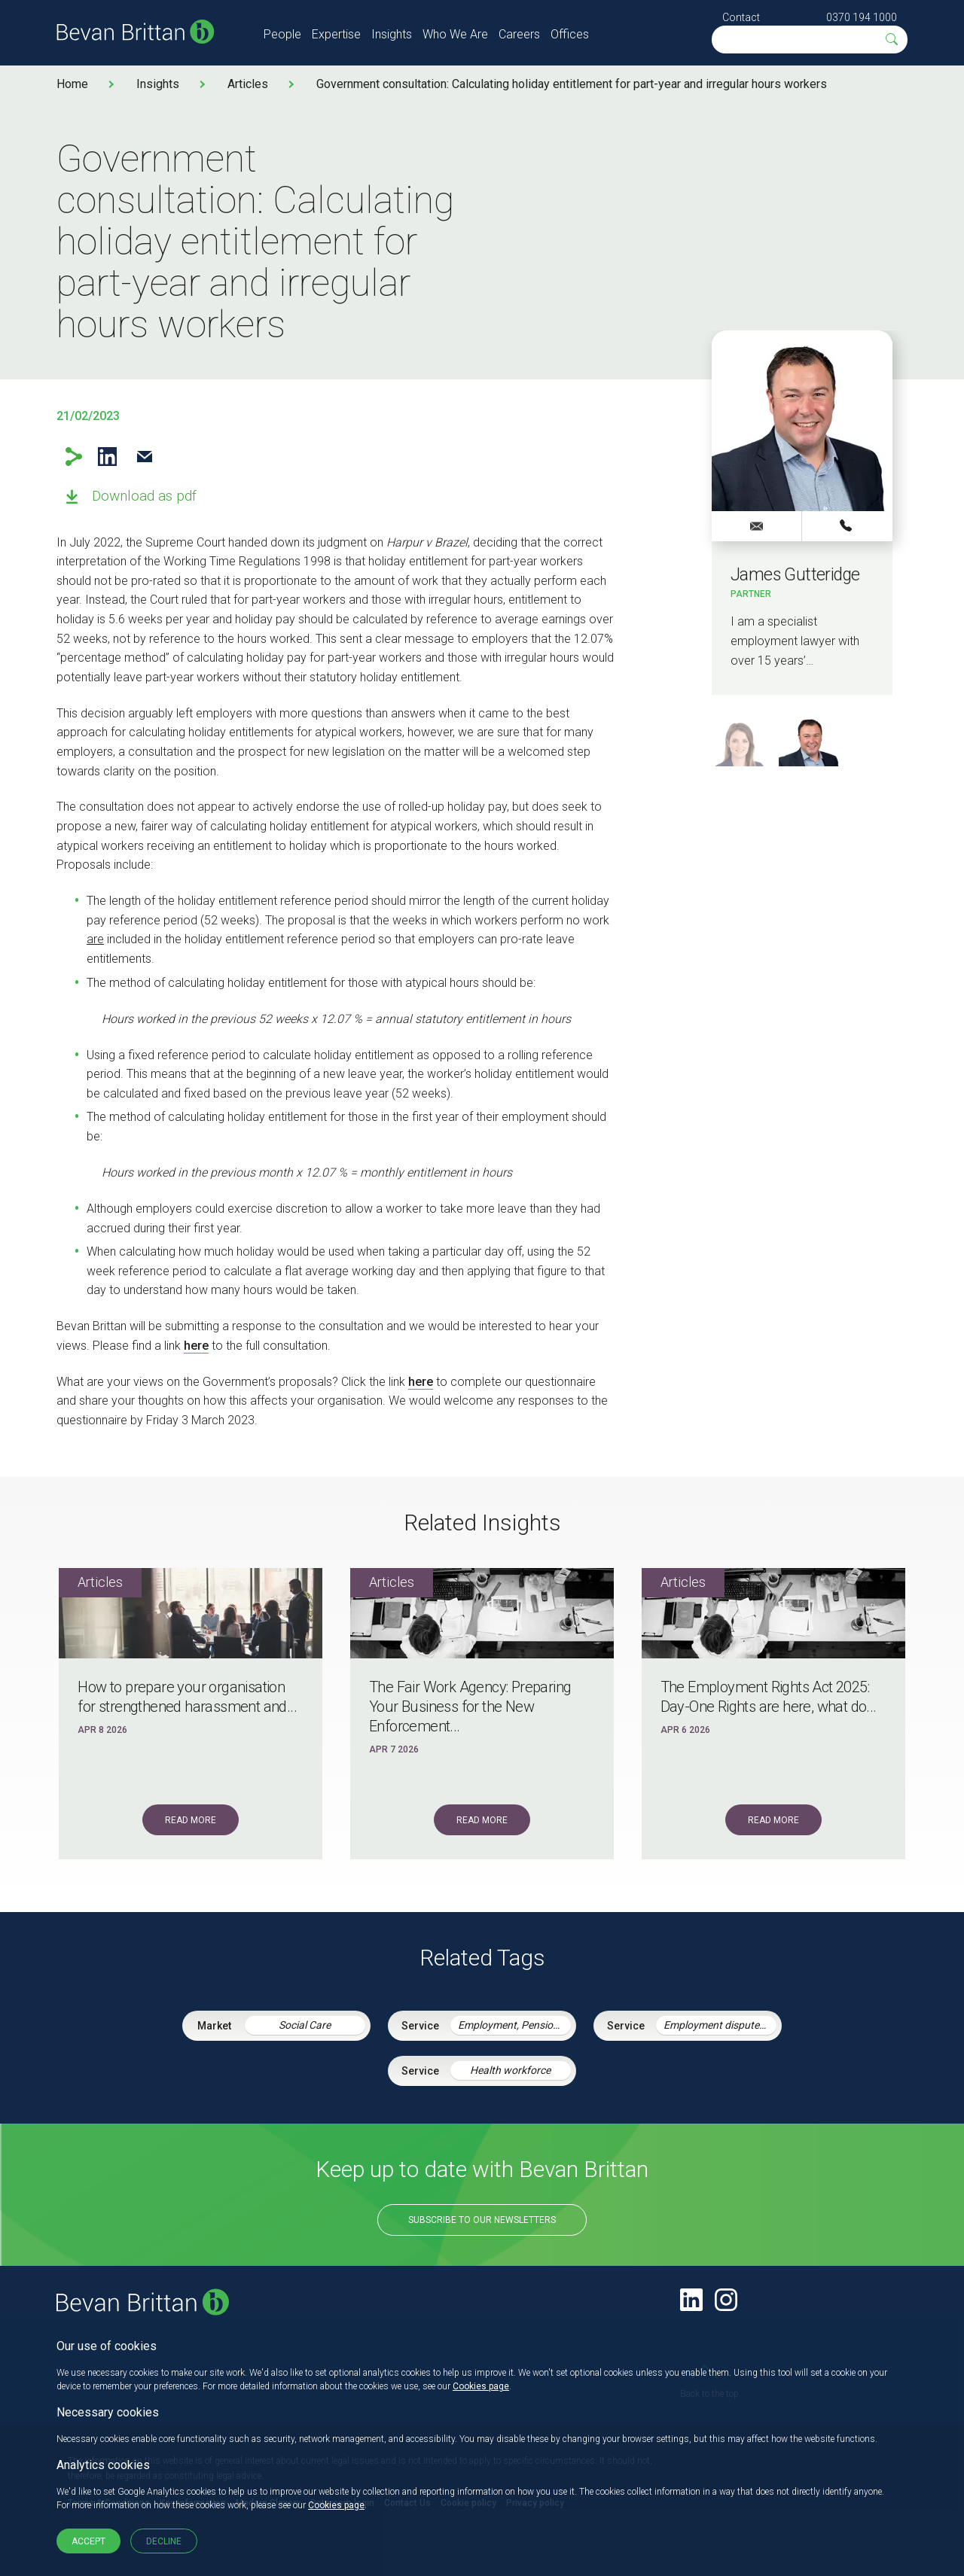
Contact (741, 17)
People (282, 34)
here (196, 1345)
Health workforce (510, 2070)
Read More (190, 1820)
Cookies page (481, 2386)
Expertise (336, 34)
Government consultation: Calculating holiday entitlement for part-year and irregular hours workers (571, 84)
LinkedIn (107, 456)
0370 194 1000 (861, 17)
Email (144, 456)
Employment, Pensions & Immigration (514, 2025)
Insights (391, 34)
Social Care (305, 2025)
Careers (519, 34)
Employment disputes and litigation (720, 2025)
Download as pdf (144, 495)
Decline (164, 2541)
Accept (88, 2541)
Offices (570, 34)
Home (72, 84)
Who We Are (455, 34)
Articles (247, 84)
